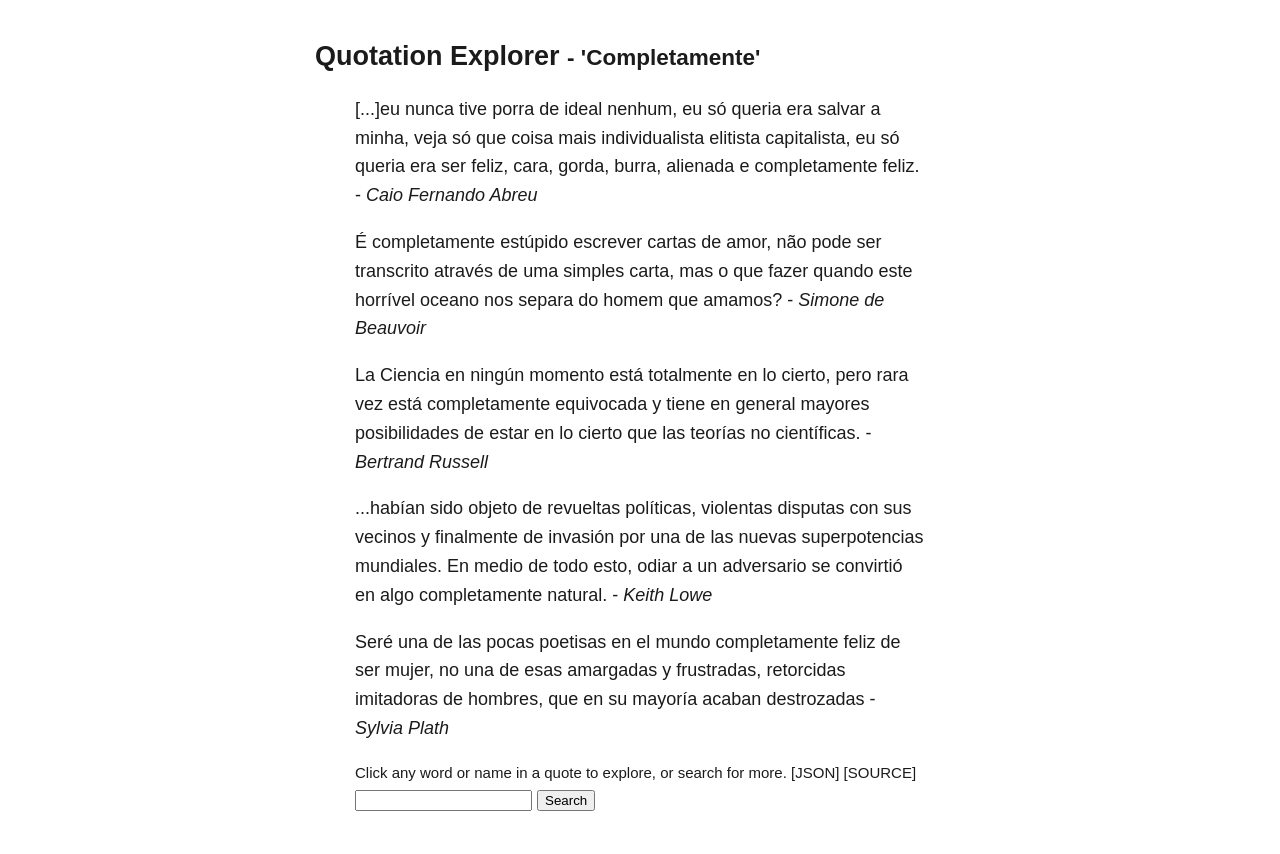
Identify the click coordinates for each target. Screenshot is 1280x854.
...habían (390, 508)
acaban (731, 699)
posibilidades (407, 433)
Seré (374, 642)
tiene (685, 404)
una (665, 537)
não (791, 242)
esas (543, 670)
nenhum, (642, 109)
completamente (815, 166)
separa (545, 300)
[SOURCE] (880, 772)
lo (769, 375)
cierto (600, 433)
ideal (583, 109)
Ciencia (410, 375)
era (800, 109)
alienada (700, 166)
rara (893, 375)
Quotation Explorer (437, 56)
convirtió (868, 566)
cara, (533, 166)
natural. (577, 595)
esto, (612, 566)
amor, (748, 242)
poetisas (572, 642)
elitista (734, 138)
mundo (682, 642)
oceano (449, 300)
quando (843, 271)
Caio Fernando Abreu (451, 195)
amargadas (612, 670)
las (673, 433)
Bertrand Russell (421, 462)
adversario (764, 566)
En (458, 566)
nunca (429, 109)
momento (566, 375)
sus (898, 508)
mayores (834, 404)
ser (453, 166)
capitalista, (807, 138)
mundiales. (398, 566)
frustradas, (718, 670)
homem (633, 300)
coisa (532, 138)
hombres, (505, 699)
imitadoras (396, 699)
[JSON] (815, 772)
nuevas (767, 537)
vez (369, 404)
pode (831, 242)
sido (446, 508)
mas (696, 271)
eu (692, 109)
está (626, 375)
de (549, 109)
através (463, 271)
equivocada (601, 404)
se (820, 566)
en (455, 375)
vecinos (385, 537)
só (716, 109)
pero (854, 375)
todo (570, 566)
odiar (657, 566)
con (863, 508)
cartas (671, 242)
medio (498, 566)
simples (593, 271)
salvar (842, 109)
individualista (652, 138)
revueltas (583, 508)
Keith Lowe (667, 595)
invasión (581, 537)
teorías (717, 433)
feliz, (489, 166)
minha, (382, 138)
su (617, 699)
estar (509, 433)
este (895, 271)
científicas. (817, 433)
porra (513, 109)
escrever (607, 242)
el (643, 642)
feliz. (900, 166)
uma (540, 271)
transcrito (392, 271)
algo (397, 595)
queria (756, 109)
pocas (510, 642)
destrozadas (815, 699)
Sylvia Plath (402, 728)
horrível (385, 300)
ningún (497, 375)
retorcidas (805, 670)
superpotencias (862, 537)
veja (430, 138)
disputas (810, 508)
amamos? (742, 300)
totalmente (690, 375)
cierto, (805, 375)
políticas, (660, 508)
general (765, 404)
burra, (637, 166)
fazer (788, 271)
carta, (651, 271)
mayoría (664, 699)
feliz (860, 642)
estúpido (534, 242)
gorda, (583, 166)
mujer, (409, 670)
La (365, 375)
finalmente (476, 537)
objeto (492, 508)
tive (473, 109)
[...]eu (377, 109)
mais (577, 138)
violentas (736, 508)
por (632, 537)
